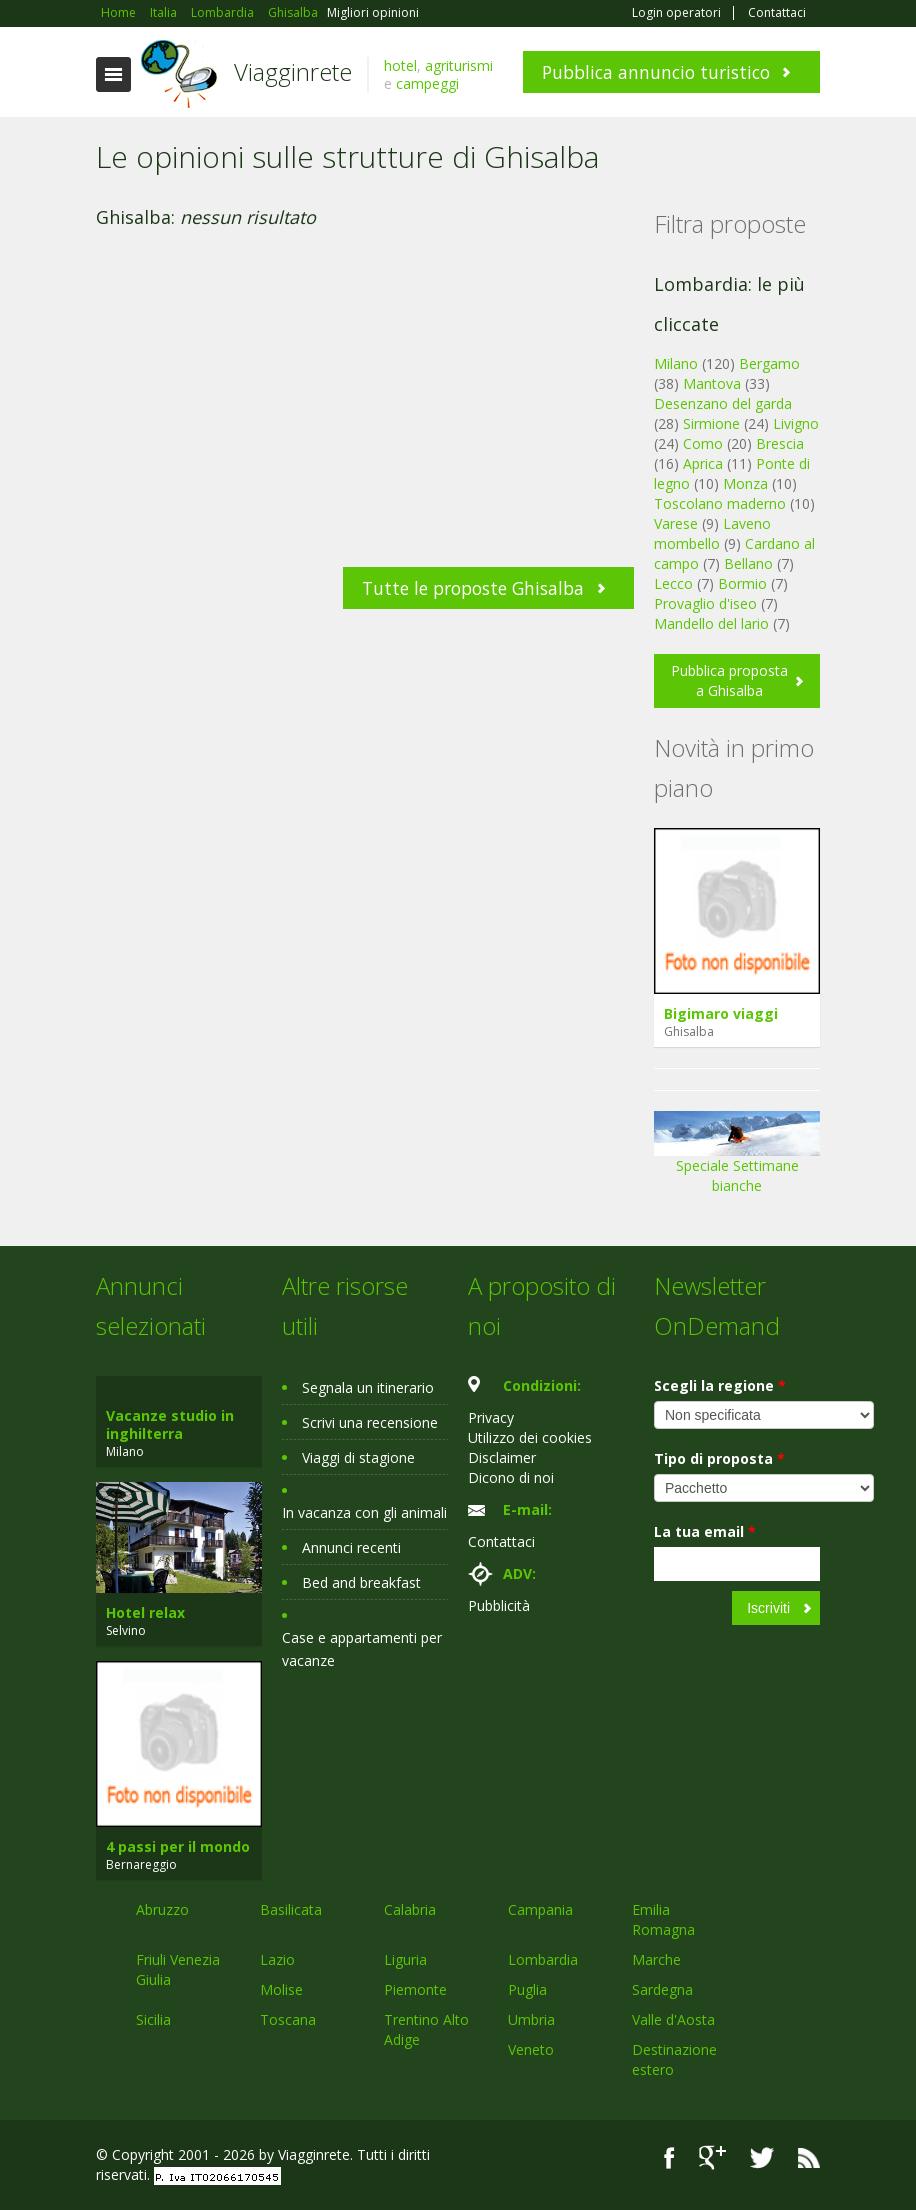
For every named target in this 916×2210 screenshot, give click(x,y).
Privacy (491, 1417)
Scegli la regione (720, 1385)
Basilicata (291, 1909)
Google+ (712, 2157)
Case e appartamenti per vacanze (362, 1649)
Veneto (531, 2049)
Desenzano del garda (723, 403)
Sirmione (711, 423)
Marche (656, 1959)
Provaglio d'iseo (705, 603)
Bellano (748, 563)
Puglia (527, 1989)
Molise (281, 1989)
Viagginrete (293, 71)
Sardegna (662, 1989)
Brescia (780, 443)
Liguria (405, 1959)
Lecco (673, 583)
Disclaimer (502, 1457)
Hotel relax (145, 1612)
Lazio (277, 1959)
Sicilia (153, 2019)
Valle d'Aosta (673, 2019)
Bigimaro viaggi (721, 1013)
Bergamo (769, 363)
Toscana (288, 2019)
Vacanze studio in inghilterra (170, 1424)
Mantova (712, 383)
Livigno (796, 423)
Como (703, 443)
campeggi (427, 83)
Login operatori (676, 13)
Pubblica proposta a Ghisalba (729, 680)
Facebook (669, 2157)
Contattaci (777, 13)
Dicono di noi (511, 1477)
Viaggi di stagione (358, 1457)
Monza (745, 483)
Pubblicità (499, 1605)
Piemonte (415, 1989)
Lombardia (543, 1959)
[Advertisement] (365, 417)
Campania (540, 1909)
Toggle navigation (113, 74)
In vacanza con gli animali (364, 1512)
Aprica (703, 463)
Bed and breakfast (361, 1582)
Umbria (531, 2019)
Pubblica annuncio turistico (656, 72)
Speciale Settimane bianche (737, 1159)
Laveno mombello (712, 533)
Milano (676, 363)
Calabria (410, 1909)
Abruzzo (162, 1909)
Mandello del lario (711, 623)
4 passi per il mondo (178, 1846)
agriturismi (459, 65)
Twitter (762, 2157)
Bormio (742, 583)
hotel (400, 65)
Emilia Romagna (663, 1919)
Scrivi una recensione (370, 1422)
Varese (676, 523)
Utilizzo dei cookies (530, 1437)
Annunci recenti (351, 1547)
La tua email (705, 1531)
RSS (809, 2157)
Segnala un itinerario (368, 1387)
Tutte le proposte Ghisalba (473, 588)
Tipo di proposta (719, 1458)
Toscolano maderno (720, 503)
